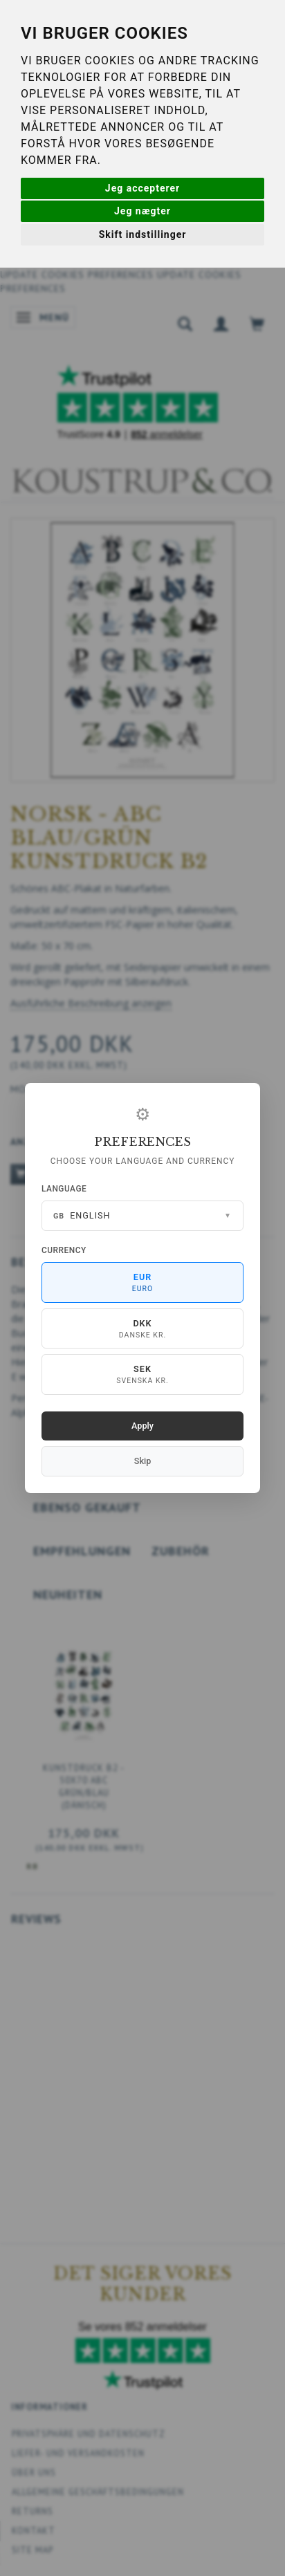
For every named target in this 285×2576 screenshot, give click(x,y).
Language (64, 1189)
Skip (142, 1461)
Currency (64, 1250)
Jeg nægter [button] (142, 210)
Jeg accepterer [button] (142, 188)
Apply (142, 1425)
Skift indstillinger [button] (143, 234)
